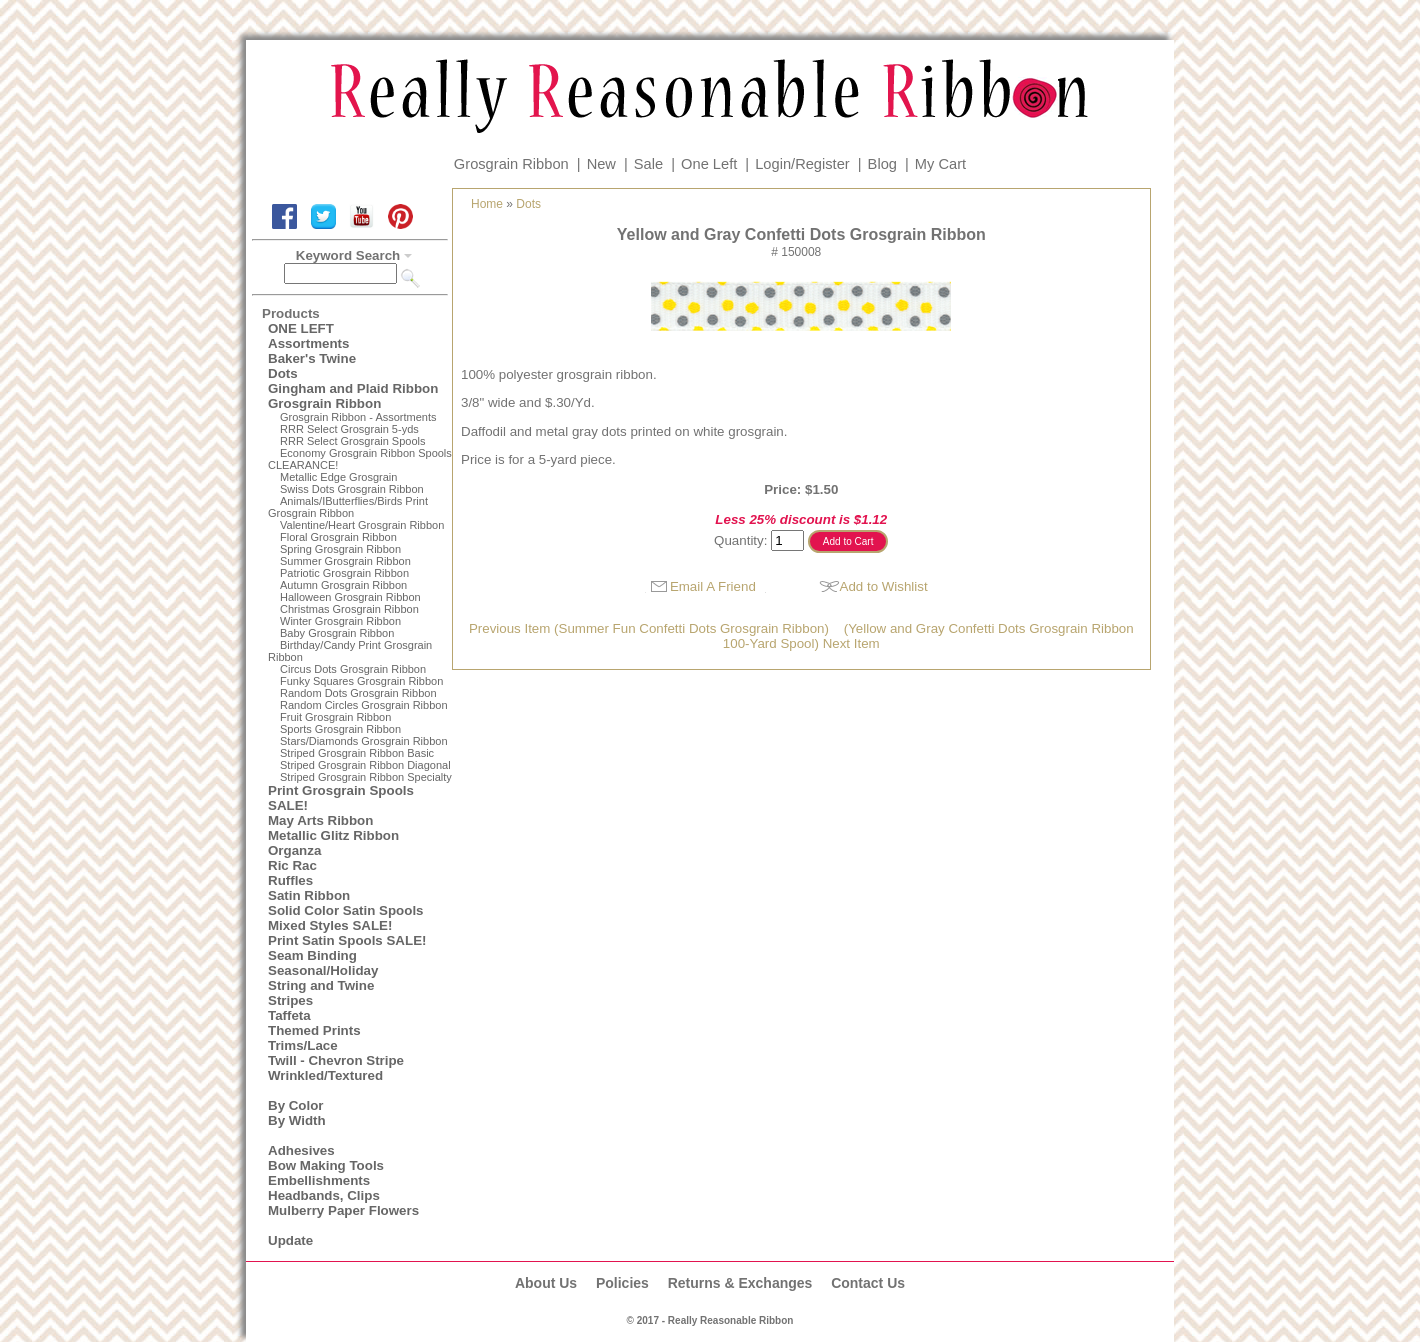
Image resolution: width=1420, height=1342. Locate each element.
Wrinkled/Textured (325, 1075)
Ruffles (290, 880)
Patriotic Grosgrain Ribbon (344, 573)
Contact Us (868, 1283)
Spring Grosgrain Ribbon (340, 549)
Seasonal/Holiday (323, 970)
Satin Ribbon (309, 895)
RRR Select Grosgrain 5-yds (349, 429)
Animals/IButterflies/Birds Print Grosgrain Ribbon (348, 507)
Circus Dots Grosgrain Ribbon (353, 669)
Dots (283, 373)
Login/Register (802, 164)
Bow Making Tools (326, 1165)
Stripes (290, 1000)
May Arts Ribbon (320, 820)
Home (487, 204)
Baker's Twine (312, 358)
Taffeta (289, 1015)
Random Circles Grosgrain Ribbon (364, 705)
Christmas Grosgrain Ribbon (349, 609)
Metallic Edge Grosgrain (338, 477)
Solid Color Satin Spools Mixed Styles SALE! (346, 918)
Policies (622, 1283)
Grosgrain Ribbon (511, 164)
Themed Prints (314, 1030)
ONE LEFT (301, 328)
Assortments (308, 343)
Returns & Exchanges (740, 1283)
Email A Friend (713, 586)
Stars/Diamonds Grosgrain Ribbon (364, 741)
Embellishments (319, 1180)
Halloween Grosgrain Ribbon (350, 597)
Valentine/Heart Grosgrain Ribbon (362, 525)
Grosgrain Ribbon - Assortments (358, 417)
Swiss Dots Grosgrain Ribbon (352, 489)
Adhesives (301, 1150)
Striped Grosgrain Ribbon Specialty (366, 777)
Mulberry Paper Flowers (343, 1210)
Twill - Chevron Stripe (336, 1060)
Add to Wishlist (884, 586)
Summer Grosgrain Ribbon (345, 561)
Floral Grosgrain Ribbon (338, 537)
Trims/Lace (303, 1045)
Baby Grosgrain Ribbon (337, 633)
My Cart (940, 164)
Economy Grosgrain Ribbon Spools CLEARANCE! (360, 459)
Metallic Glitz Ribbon (333, 835)
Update (290, 1240)
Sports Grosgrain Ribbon (340, 729)
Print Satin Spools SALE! (347, 940)
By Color (296, 1105)
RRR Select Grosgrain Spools (353, 441)
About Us (546, 1283)
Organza (294, 850)
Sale (648, 164)
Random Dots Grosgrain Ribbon (358, 693)
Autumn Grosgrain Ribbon (343, 585)
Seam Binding (312, 955)
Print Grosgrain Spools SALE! (341, 798)
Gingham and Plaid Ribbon (353, 388)
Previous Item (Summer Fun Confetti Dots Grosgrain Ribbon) (649, 628)
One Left (709, 164)
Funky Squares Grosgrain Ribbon (361, 681)
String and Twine (321, 985)
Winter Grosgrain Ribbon (340, 621)
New (601, 164)
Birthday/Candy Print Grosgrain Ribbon (350, 651)
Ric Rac (292, 865)
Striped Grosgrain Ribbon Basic (357, 753)
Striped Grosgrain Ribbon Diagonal (365, 765)
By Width (297, 1120)
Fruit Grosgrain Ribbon (335, 717)
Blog (882, 164)
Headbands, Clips (324, 1195)
